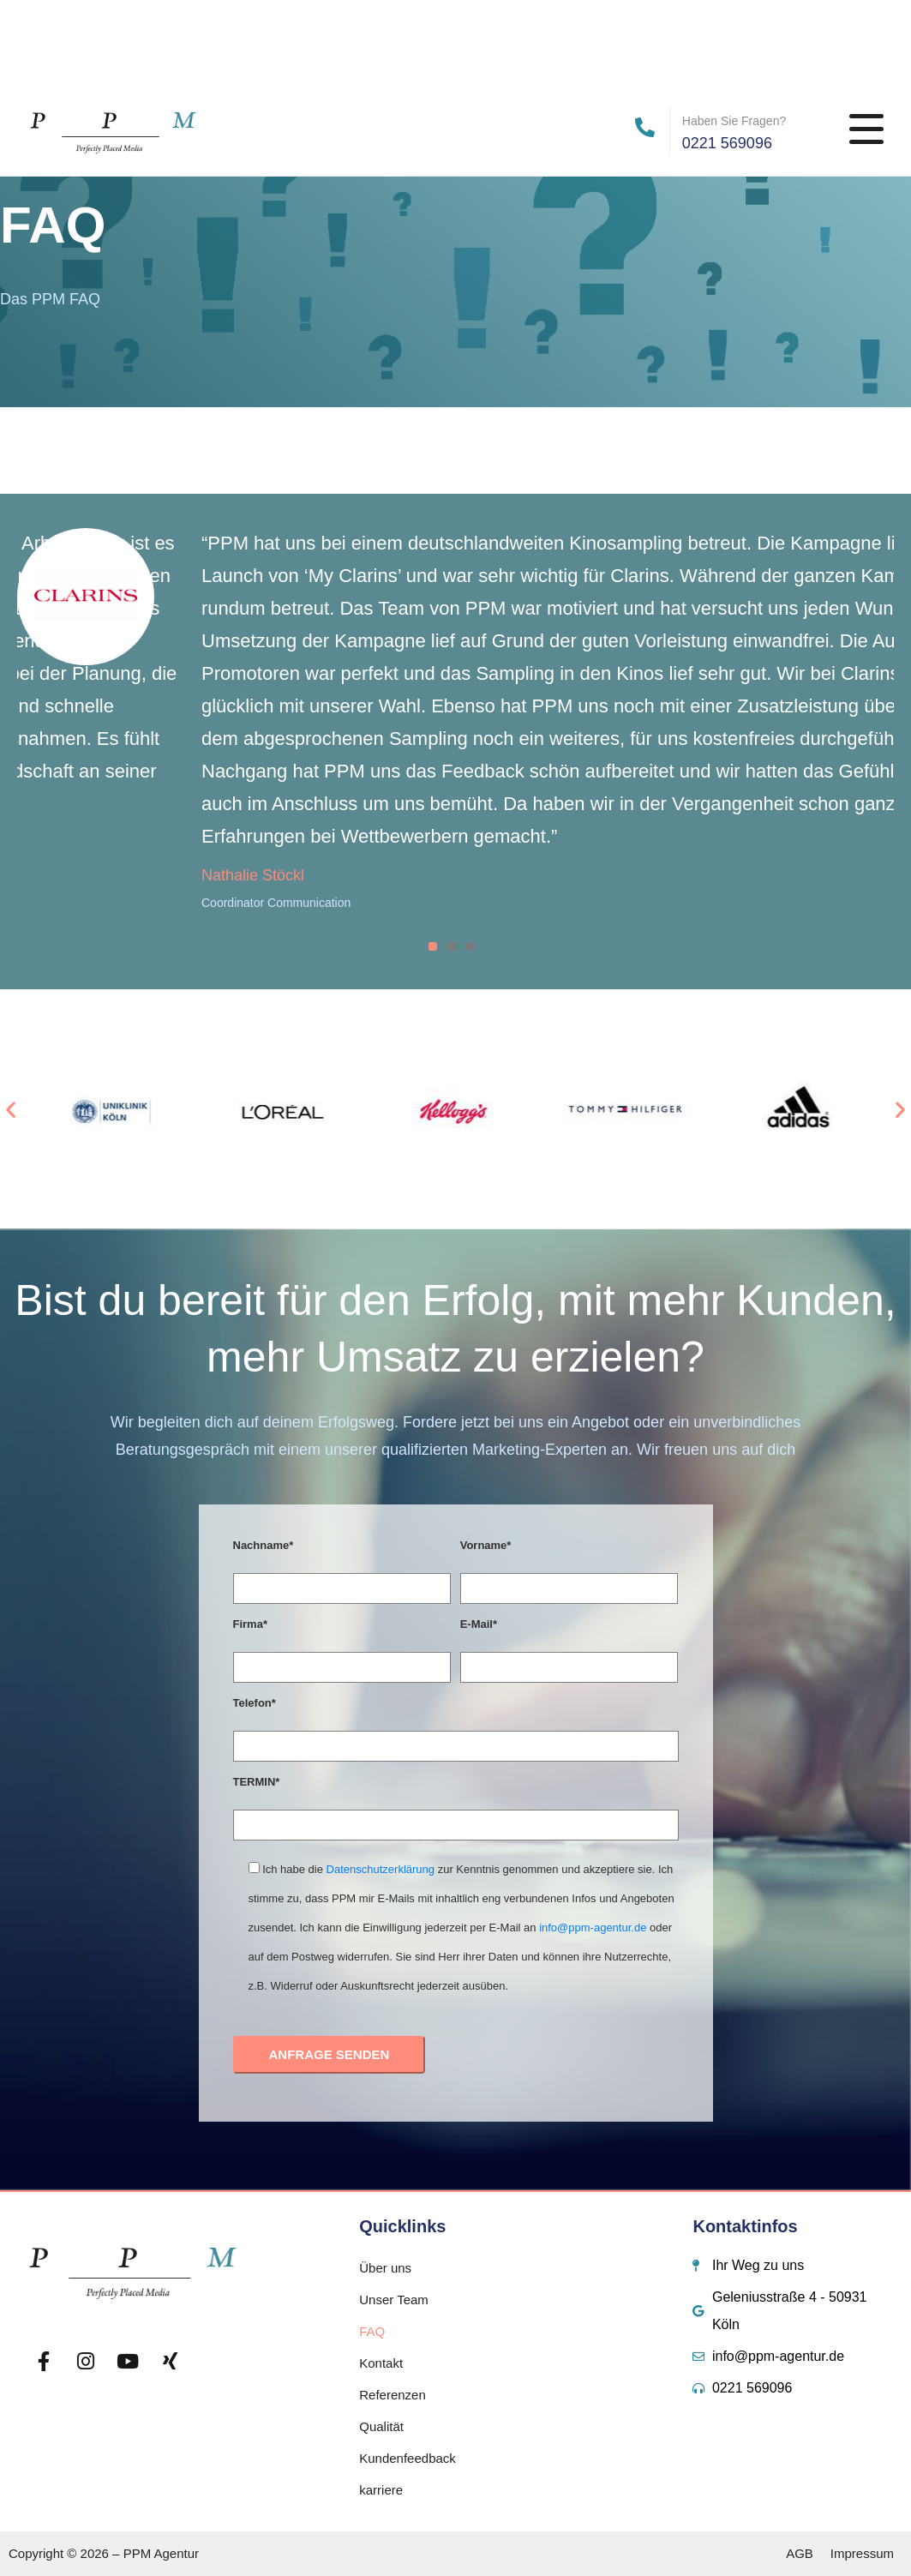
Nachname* (263, 1545)
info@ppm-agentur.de (592, 1927)
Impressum (862, 2553)
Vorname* (486, 1545)
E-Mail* (478, 1624)
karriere (381, 2490)
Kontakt (381, 2363)
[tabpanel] (455, 722)
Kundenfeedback (407, 2458)
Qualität (381, 2426)
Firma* (250, 1624)
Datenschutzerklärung (381, 1869)
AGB (799, 2553)
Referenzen (392, 2394)
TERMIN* (256, 1781)
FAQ (372, 2331)
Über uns (385, 2268)
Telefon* (254, 1702)
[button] (10, 1109)
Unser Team (394, 2299)
